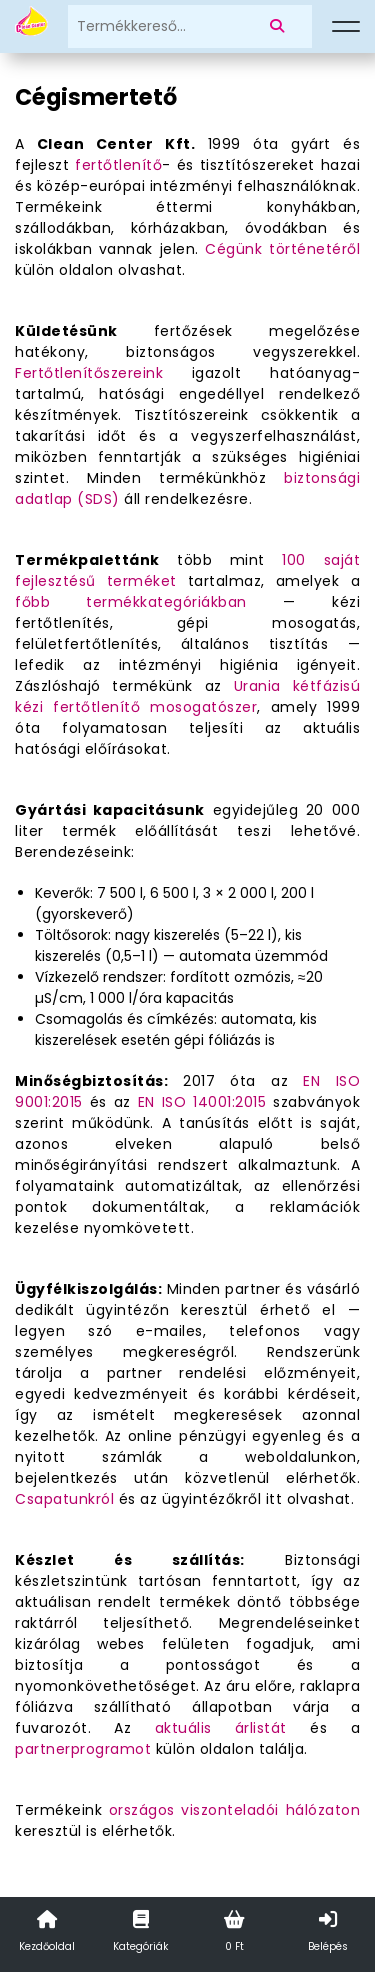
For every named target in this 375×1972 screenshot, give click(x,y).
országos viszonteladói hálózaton (234, 1810)
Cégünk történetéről (282, 249)
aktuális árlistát (221, 1728)
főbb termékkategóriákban (131, 602)
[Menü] (346, 27)
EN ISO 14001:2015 (202, 1102)
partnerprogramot (83, 1749)
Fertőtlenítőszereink (89, 373)
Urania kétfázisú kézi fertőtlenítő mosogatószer (187, 696)
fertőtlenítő (118, 165)
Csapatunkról (64, 1499)
